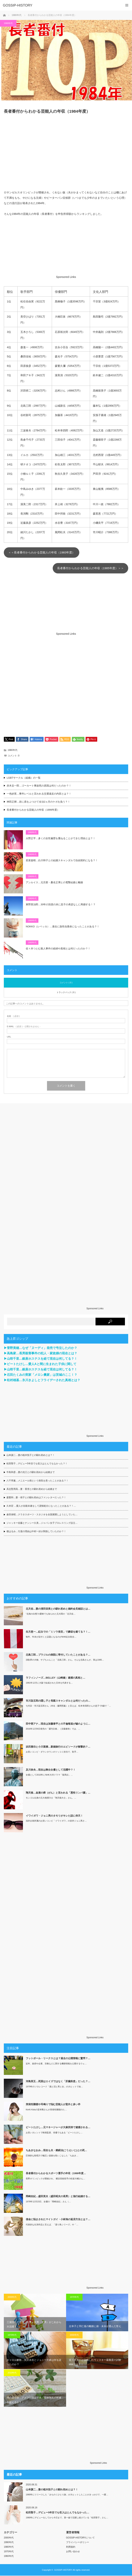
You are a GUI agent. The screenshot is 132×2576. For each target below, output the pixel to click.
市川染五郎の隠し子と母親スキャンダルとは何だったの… (58, 1700)
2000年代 (12, 2297)
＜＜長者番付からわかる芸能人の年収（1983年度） (41, 552)
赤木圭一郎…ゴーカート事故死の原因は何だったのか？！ (39, 786)
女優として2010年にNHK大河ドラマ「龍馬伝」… (49, 1775)
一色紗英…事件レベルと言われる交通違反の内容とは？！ (39, 793)
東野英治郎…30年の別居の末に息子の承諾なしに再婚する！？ (61, 904)
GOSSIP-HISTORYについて (80, 2538)
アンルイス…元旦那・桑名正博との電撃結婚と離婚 (54, 882)
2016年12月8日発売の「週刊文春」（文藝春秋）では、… (53, 1729)
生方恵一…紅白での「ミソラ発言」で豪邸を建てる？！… (58, 1631)
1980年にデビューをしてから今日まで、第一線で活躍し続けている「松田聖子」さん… (67, 2518)
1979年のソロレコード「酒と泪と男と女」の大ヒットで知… (54, 2087)
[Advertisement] (66, 152)
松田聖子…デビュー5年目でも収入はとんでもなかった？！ (36, 1464)
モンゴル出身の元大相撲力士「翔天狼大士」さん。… (51, 1798)
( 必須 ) (13, 1016)
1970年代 (74, 2297)
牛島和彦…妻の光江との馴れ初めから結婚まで (30, 1472)
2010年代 (12, 2373)
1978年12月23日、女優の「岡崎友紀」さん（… (48, 2202)
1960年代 (9, 2556)
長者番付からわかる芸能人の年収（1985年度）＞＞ (90, 568)
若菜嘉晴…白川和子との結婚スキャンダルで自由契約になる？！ (62, 860)
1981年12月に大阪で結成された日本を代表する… (49, 1683)
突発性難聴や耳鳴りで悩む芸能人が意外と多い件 (53, 2104)
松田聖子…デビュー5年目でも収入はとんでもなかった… (57, 2512)
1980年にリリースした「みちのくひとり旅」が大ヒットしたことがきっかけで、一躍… (67, 2495)
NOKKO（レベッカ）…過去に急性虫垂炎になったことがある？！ (62, 926)
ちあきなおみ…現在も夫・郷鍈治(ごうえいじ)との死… (56, 2150)
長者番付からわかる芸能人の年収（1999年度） (33, 810)
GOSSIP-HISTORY (63, 2570)
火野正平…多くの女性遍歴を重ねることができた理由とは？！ (60, 838)
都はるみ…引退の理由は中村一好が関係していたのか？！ (36, 1531)
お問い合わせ (73, 2552)
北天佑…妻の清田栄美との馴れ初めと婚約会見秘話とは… (58, 1608)
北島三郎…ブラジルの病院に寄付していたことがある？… (58, 1654)
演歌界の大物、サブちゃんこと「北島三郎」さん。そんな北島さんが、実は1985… (65, 1660)
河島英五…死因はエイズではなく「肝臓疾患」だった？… (58, 2081)
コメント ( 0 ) (66, 983)
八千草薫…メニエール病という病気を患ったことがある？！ (37, 1480)
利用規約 (70, 2547)
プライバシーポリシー (77, 2542)
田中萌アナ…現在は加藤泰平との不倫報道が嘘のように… (58, 1723)
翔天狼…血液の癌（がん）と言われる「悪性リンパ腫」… (58, 1792)
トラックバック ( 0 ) (66, 993)
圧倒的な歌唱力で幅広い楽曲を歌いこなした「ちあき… (52, 2156)
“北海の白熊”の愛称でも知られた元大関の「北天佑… (50, 1614)
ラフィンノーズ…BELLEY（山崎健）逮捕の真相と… (55, 1677)
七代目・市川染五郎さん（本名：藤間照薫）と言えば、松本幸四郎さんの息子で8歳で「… (68, 1706)
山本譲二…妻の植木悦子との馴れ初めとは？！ (30, 1455)
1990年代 (9, 2542)
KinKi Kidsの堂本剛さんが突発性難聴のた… (46, 2110)
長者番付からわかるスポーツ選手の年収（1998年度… (56, 2173)
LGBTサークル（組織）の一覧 (23, 778)
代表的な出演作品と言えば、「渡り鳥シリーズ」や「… (52, 2225)
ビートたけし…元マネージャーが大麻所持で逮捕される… (58, 2127)
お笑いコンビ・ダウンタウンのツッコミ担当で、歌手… (52, 1752)
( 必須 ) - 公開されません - (23, 1027)
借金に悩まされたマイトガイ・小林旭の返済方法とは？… (58, 2219)
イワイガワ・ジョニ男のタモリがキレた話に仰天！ (54, 1815)
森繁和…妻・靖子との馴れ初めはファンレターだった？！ (36, 1498)
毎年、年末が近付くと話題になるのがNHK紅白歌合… (51, 1637)
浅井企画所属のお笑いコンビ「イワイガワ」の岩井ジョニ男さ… (56, 1821)
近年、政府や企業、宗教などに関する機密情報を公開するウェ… (56, 2064)
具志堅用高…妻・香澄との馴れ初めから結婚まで (31, 1489)
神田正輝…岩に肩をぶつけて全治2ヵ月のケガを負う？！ (38, 801)
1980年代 (8, 23)
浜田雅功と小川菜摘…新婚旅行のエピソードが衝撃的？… (58, 1746)
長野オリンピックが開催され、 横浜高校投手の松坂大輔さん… (55, 2179)
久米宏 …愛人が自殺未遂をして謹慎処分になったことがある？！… (41, 1506)
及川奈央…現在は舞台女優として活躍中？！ (50, 1769)
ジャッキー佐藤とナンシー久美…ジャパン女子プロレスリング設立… (42, 1523)
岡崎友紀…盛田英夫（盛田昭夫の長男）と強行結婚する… (58, 2196)
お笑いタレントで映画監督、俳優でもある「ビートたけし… (54, 2133)
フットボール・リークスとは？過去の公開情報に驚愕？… (58, 2058)
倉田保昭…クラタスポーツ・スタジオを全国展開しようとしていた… (42, 1514)
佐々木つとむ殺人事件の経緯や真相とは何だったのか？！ (58, 948)
